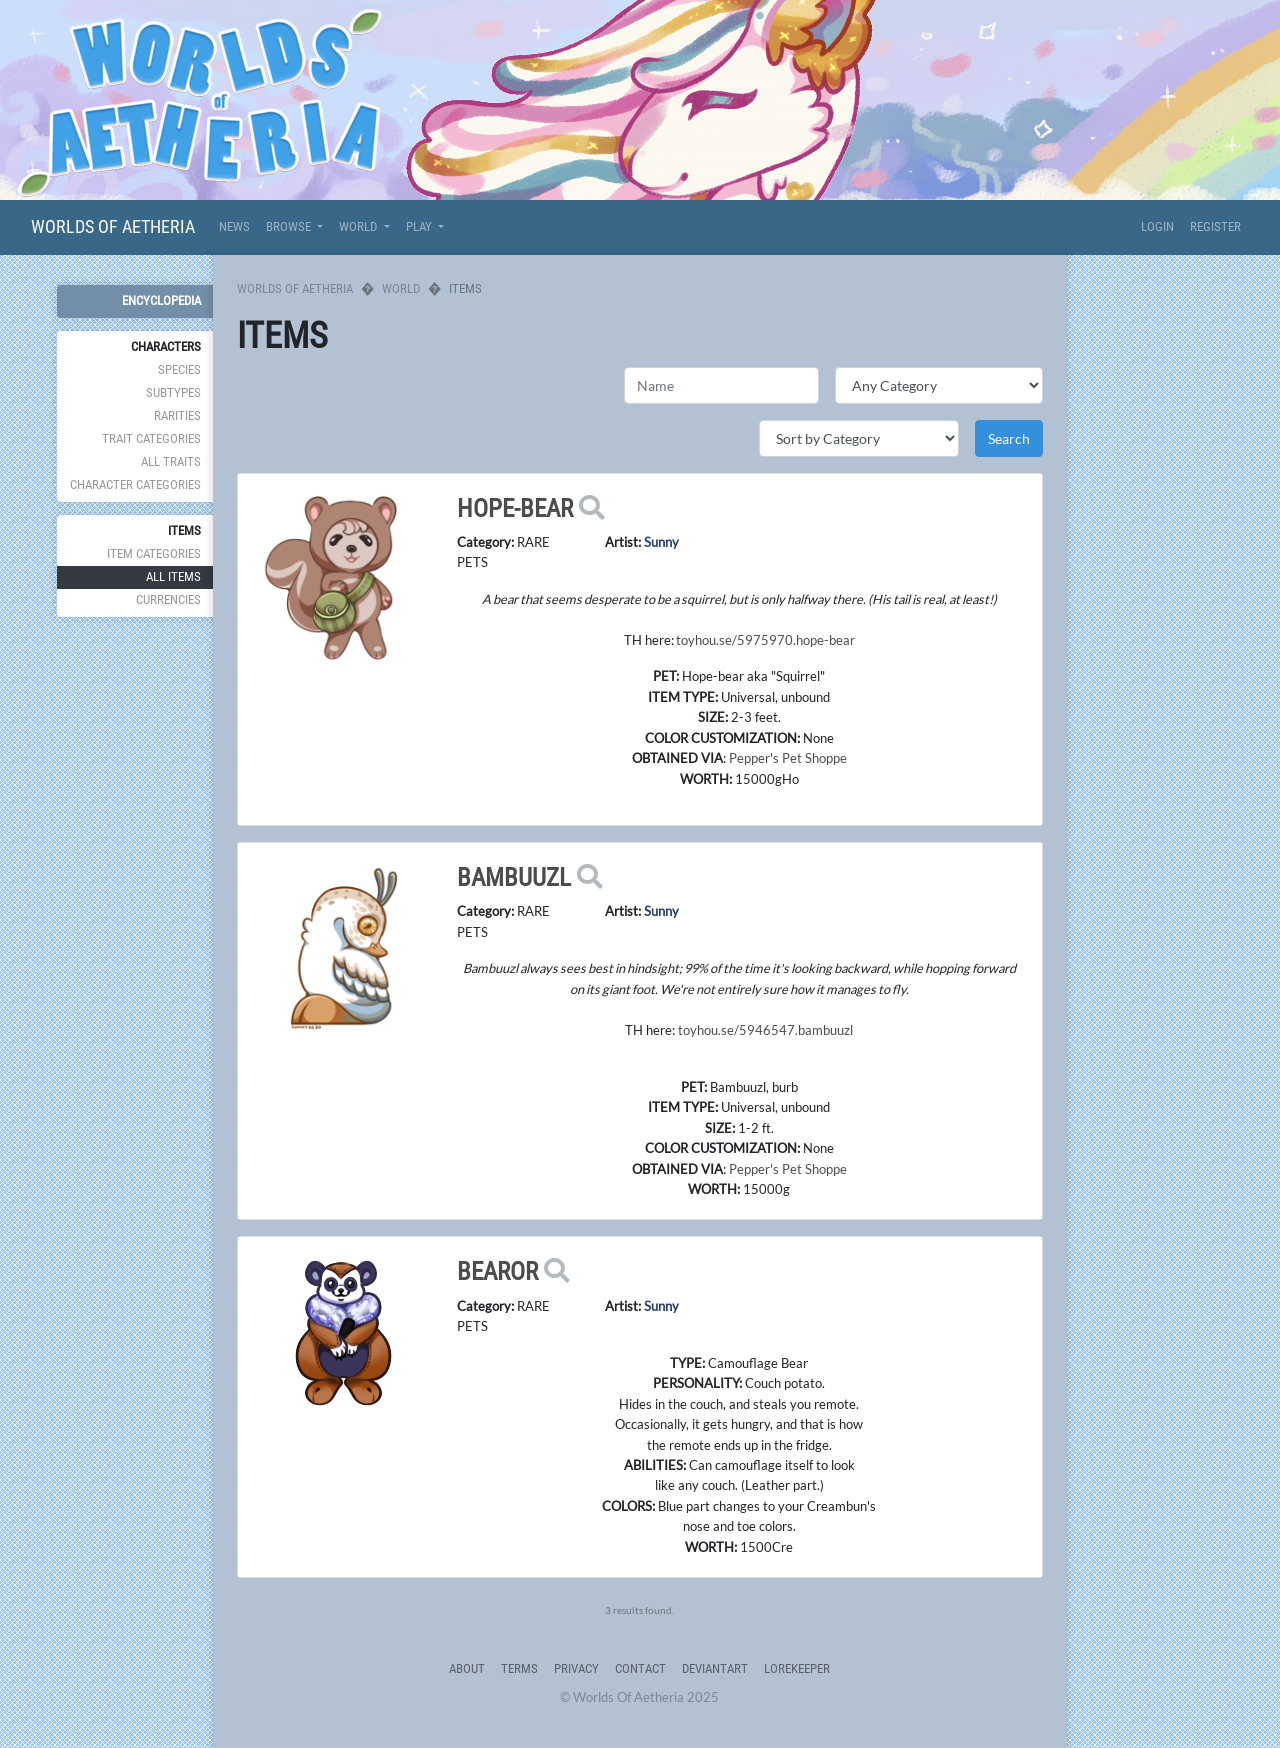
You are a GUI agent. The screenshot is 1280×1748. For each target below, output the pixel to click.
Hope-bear (515, 508)
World (401, 288)
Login (1157, 226)
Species (179, 369)
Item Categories (154, 553)
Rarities (177, 415)
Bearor (497, 1271)
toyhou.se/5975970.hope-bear (765, 640)
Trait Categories (151, 438)
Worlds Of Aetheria (113, 226)
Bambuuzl (514, 877)
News (234, 226)
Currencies (168, 599)
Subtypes (173, 392)
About (467, 1668)
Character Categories (135, 484)
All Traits (171, 461)
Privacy (576, 1668)
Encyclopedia (161, 300)
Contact (640, 1668)
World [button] (359, 226)
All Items (173, 576)
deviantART (715, 1668)
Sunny (661, 542)
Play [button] (420, 226)
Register (1215, 226)
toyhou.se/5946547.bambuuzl (765, 1030)
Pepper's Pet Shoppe (788, 758)
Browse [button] (290, 226)
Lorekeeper (797, 1668)
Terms (519, 1668)
